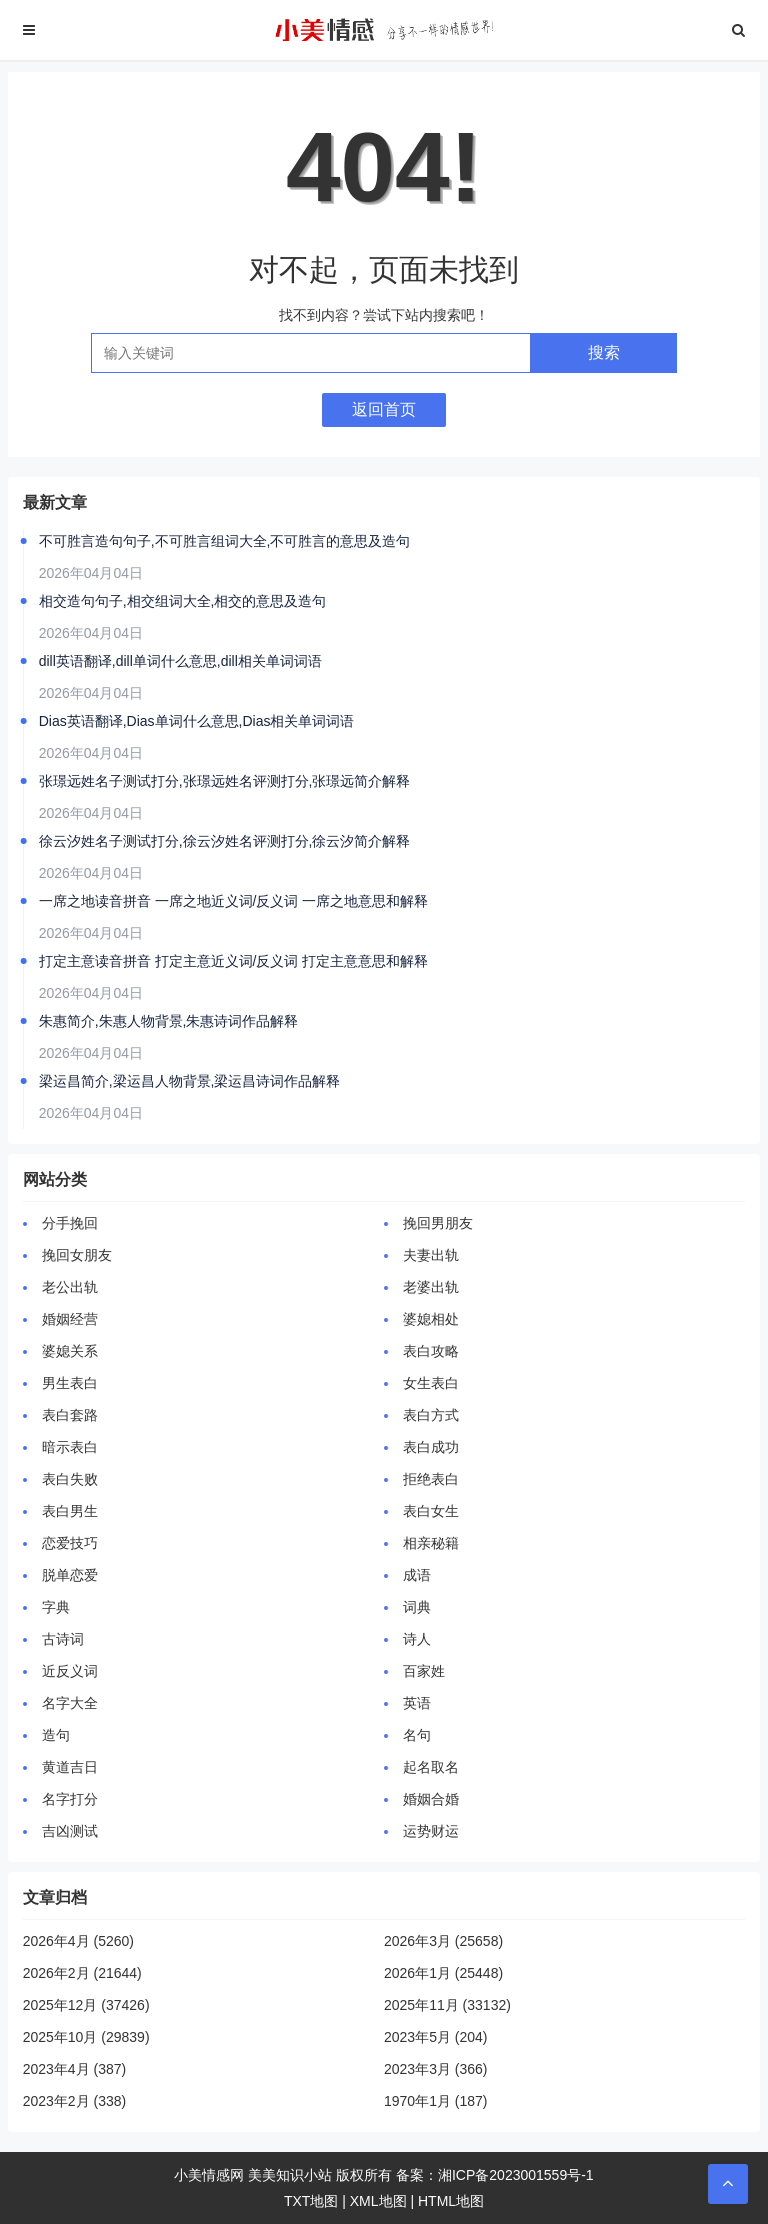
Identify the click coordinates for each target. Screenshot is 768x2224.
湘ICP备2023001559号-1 (516, 2175)
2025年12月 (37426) (86, 2005)
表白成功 (431, 1447)
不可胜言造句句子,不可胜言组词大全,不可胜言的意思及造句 (225, 541)
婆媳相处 (431, 1319)
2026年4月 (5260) (78, 1941)
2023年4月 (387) (75, 2069)
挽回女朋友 (77, 1255)
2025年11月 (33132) (447, 2005)
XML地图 (378, 2201)
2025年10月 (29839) (86, 2037)
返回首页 (384, 409)
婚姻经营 (70, 1319)
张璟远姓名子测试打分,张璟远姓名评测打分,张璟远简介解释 (225, 781)
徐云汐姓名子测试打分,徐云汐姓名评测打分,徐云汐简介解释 (225, 841)
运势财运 (431, 1831)
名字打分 (70, 1799)
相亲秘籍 (431, 1543)
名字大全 (70, 1703)
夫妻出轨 (431, 1255)
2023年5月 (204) (436, 2037)
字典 (56, 1607)
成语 (417, 1575)
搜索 (604, 352)
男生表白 (70, 1383)
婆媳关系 (70, 1351)
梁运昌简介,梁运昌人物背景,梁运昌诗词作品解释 (190, 1081)
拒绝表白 (431, 1479)
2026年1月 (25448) (443, 1973)
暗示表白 (70, 1447)
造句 (56, 1735)
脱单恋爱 (70, 1575)
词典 (417, 1607)
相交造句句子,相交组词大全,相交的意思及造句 (183, 601)
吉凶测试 (70, 1831)
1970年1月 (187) (436, 2101)
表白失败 (70, 1479)
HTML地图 (451, 2201)
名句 (417, 1735)
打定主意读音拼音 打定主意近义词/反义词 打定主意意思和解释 (234, 961)
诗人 (417, 1639)
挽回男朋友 (438, 1223)
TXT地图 (311, 2201)
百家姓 (424, 1671)
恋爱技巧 (70, 1543)
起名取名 (431, 1767)
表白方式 (431, 1415)
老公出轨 (70, 1287)
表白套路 (70, 1415)
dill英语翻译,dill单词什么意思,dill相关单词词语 (180, 661)
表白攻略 (431, 1351)
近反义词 (70, 1671)
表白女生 (431, 1511)
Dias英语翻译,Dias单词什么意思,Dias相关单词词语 (197, 721)
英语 (417, 1703)
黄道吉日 (70, 1767)
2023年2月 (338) (75, 2101)
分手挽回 (70, 1223)
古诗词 (63, 1639)
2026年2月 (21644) (82, 1973)
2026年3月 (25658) (443, 1941)
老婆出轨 (431, 1287)
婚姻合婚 (431, 1799)
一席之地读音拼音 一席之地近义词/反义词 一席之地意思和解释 (234, 901)
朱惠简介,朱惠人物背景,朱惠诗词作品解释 (169, 1021)
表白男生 (70, 1511)
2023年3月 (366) (436, 2069)
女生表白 (431, 1383)
